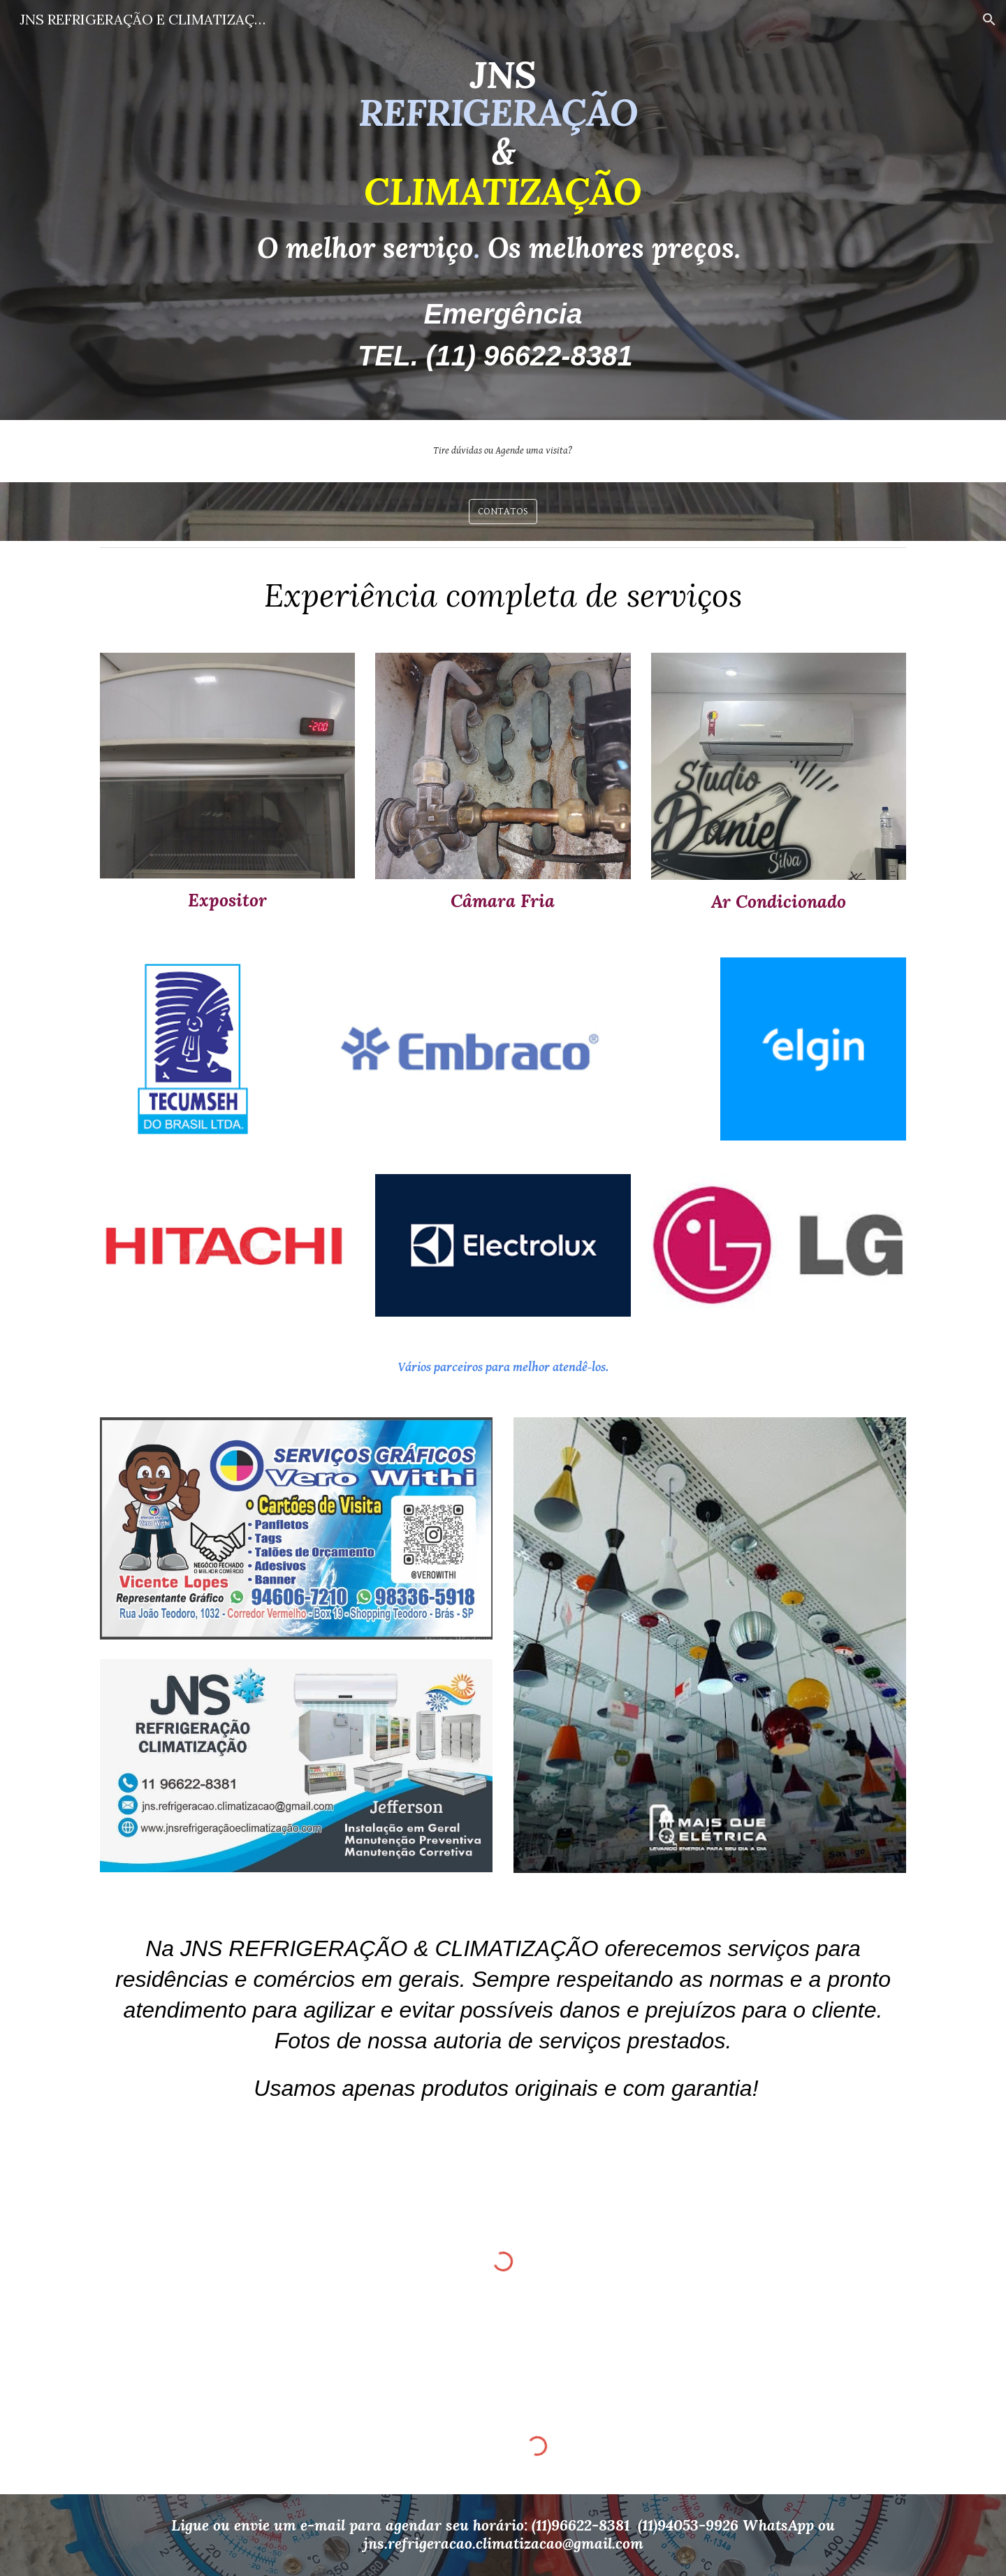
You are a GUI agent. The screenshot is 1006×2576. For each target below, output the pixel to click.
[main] (503, 210)
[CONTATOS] (503, 511)
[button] (989, 19)
